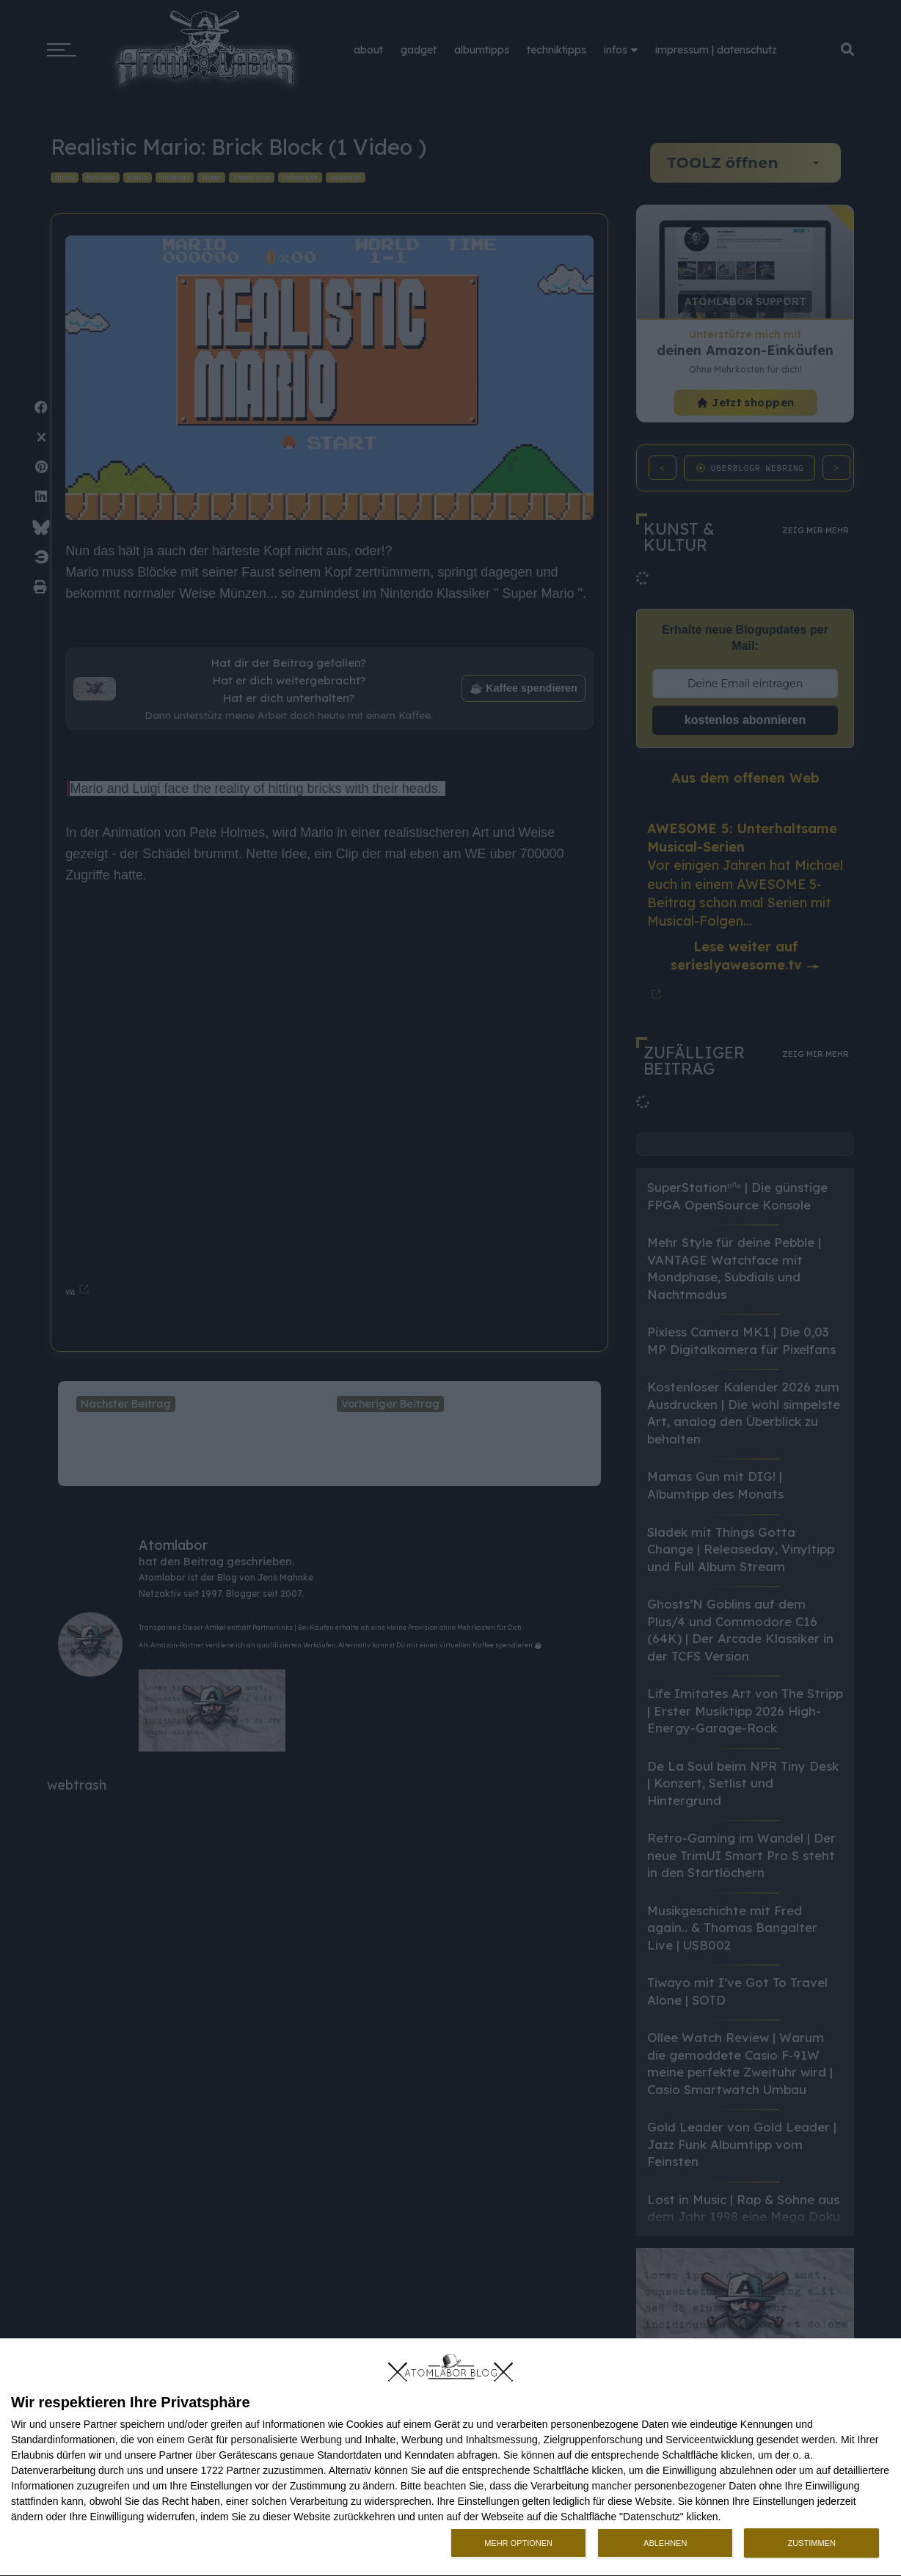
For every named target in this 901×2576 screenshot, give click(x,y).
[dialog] (450, 2457)
